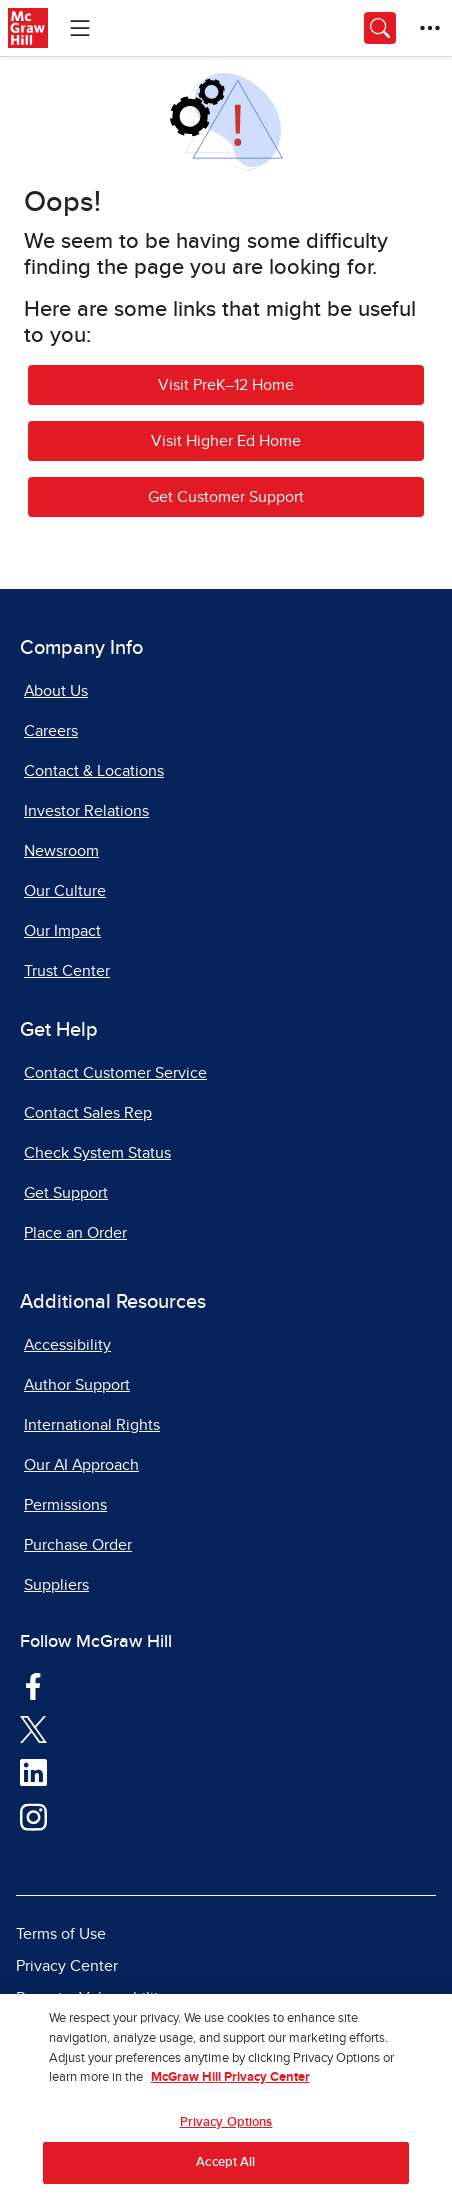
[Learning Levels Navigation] (80, 28)
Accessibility (67, 1345)
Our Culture (65, 891)
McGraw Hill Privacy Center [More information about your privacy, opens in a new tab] (230, 2082)
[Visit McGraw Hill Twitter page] (33, 1729)
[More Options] (430, 28)
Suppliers (56, 1585)
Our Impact (62, 931)
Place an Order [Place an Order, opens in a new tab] (75, 1233)
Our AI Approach (81, 1465)
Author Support (77, 1385)
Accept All (225, 2168)
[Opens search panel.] (380, 28)
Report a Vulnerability (91, 1998)
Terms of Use (61, 1934)
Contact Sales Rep (88, 1113)
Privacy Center (67, 1966)
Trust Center (67, 971)
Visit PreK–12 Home (226, 385)
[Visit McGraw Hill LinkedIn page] (33, 1772)
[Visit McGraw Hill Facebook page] (33, 1685)
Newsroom (61, 851)
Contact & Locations (94, 771)
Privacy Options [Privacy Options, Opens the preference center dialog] (226, 2127)
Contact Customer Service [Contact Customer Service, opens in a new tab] (115, 1073)
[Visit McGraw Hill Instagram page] (33, 1816)
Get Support (66, 1193)
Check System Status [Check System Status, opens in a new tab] (97, 1153)
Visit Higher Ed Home (226, 441)
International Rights (92, 1425)
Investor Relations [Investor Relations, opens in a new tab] (86, 811)
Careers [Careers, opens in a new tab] (51, 731)
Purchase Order (78, 1545)
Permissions (65, 1505)
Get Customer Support (226, 497)
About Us (56, 691)
